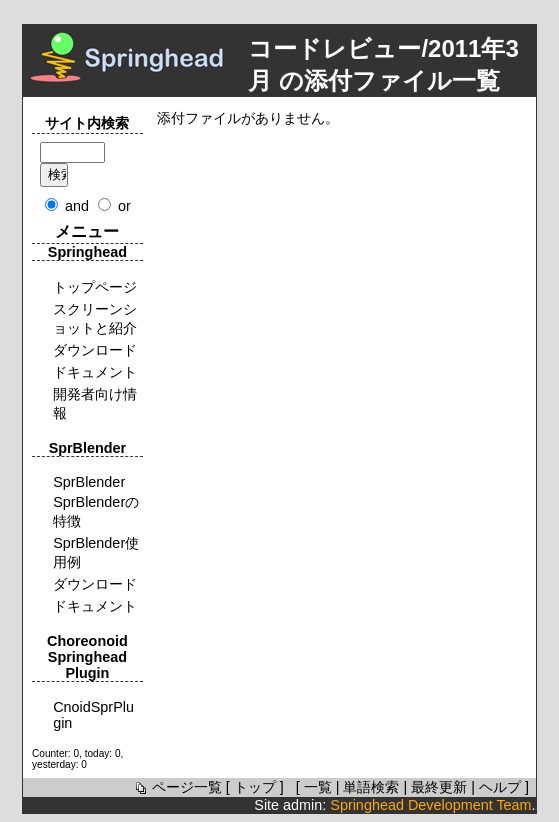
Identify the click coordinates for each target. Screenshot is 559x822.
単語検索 (371, 787)
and (77, 206)
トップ (255, 787)
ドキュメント (95, 372)
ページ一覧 (177, 787)
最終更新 (439, 787)
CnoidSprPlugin (93, 715)
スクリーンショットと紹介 (95, 318)
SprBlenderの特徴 (96, 511)
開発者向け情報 (95, 403)
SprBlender (89, 482)
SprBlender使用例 (96, 552)
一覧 (318, 787)
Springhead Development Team (430, 805)
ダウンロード (95, 350)
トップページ (95, 287)
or (124, 206)
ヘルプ (500, 787)
